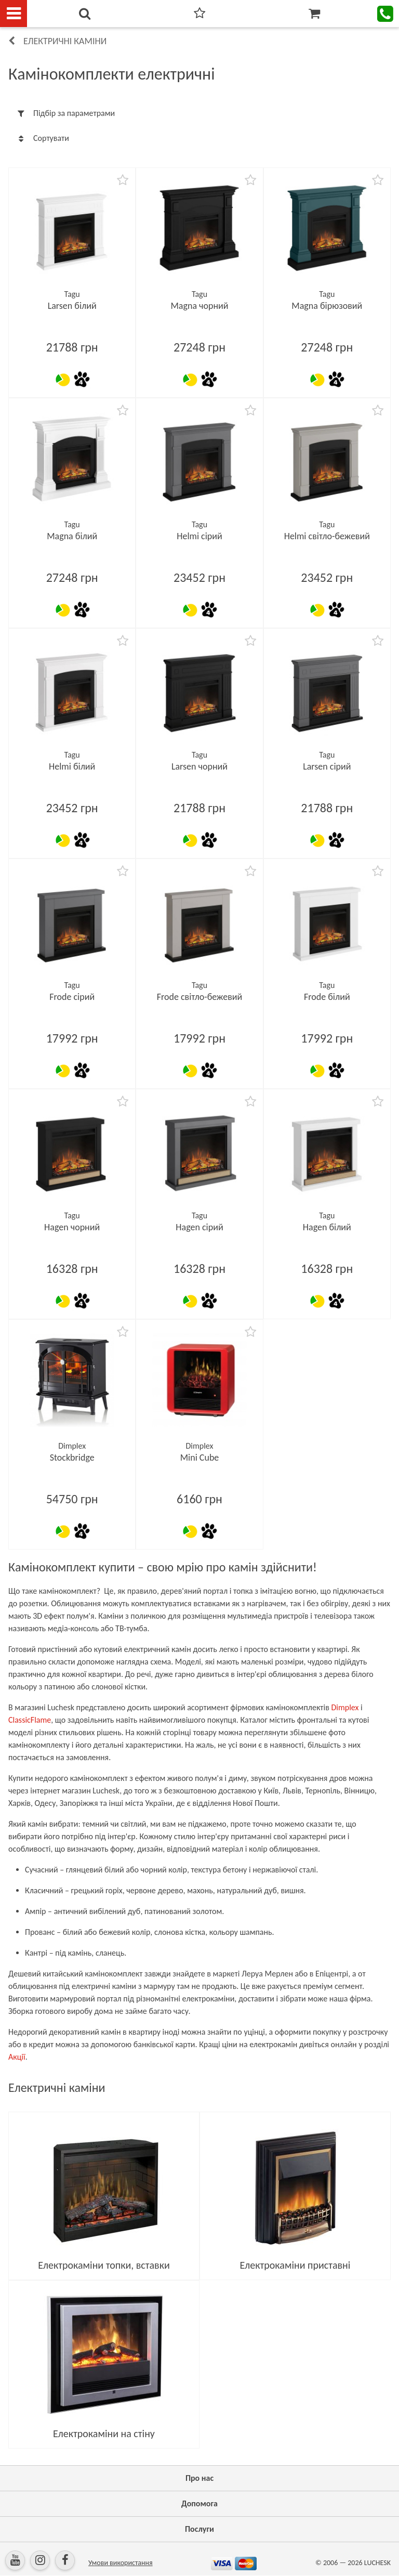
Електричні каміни (65, 41)
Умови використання (120, 2562)
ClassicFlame (29, 1720)
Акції (16, 2057)
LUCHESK (377, 2562)
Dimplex (344, 1707)
